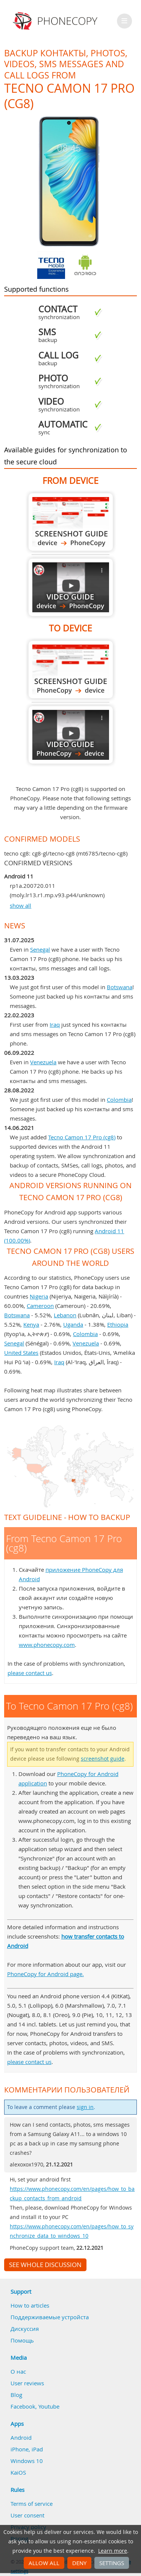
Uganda (73, 1324)
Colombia (119, 1099)
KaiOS (18, 2472)
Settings (111, 2563)
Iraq (55, 1024)
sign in (85, 2107)
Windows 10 (27, 2461)
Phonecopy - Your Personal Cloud (56, 21)
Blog (16, 2394)
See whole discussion (45, 2265)
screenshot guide (102, 1758)
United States (21, 1352)
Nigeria (39, 1296)
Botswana (119, 987)
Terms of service (32, 2503)
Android (21, 2437)
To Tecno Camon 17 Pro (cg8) (71, 669)
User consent (27, 2515)
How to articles (30, 2305)
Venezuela (43, 1062)
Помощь (22, 2340)
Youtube (48, 2406)
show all (20, 905)
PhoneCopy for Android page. (45, 1974)
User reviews (27, 2383)
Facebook (23, 2406)
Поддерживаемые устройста (50, 2317)
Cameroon (40, 1305)
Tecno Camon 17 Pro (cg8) (81, 1137)
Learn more (112, 2550)
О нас (18, 2371)
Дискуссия (25, 2328)
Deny (79, 2563)
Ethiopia (117, 1324)
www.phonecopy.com (47, 1644)
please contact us (30, 1673)
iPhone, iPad (27, 2449)
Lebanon (65, 1315)
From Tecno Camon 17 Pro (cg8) (71, 522)
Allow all (44, 2563)
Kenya (31, 1324)
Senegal (40, 949)
